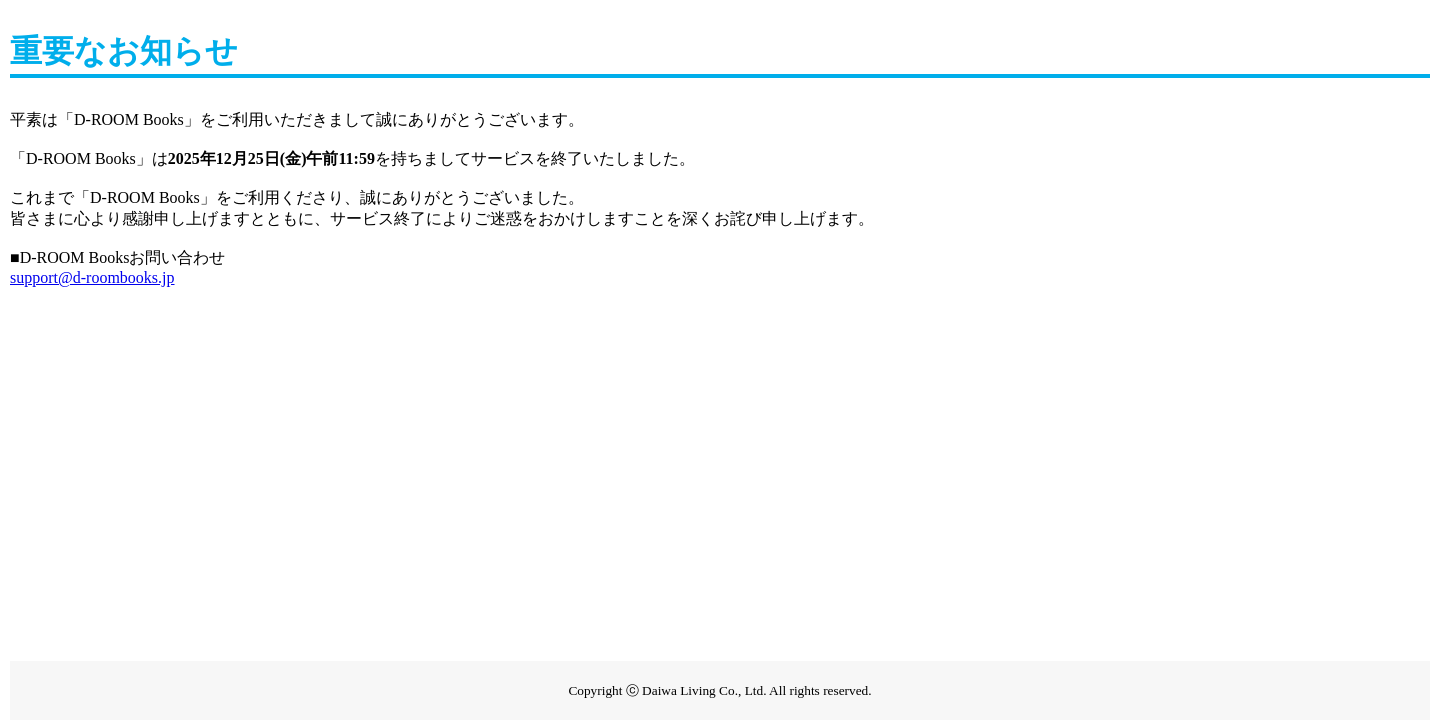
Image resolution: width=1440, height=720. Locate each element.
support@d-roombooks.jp (92, 277)
